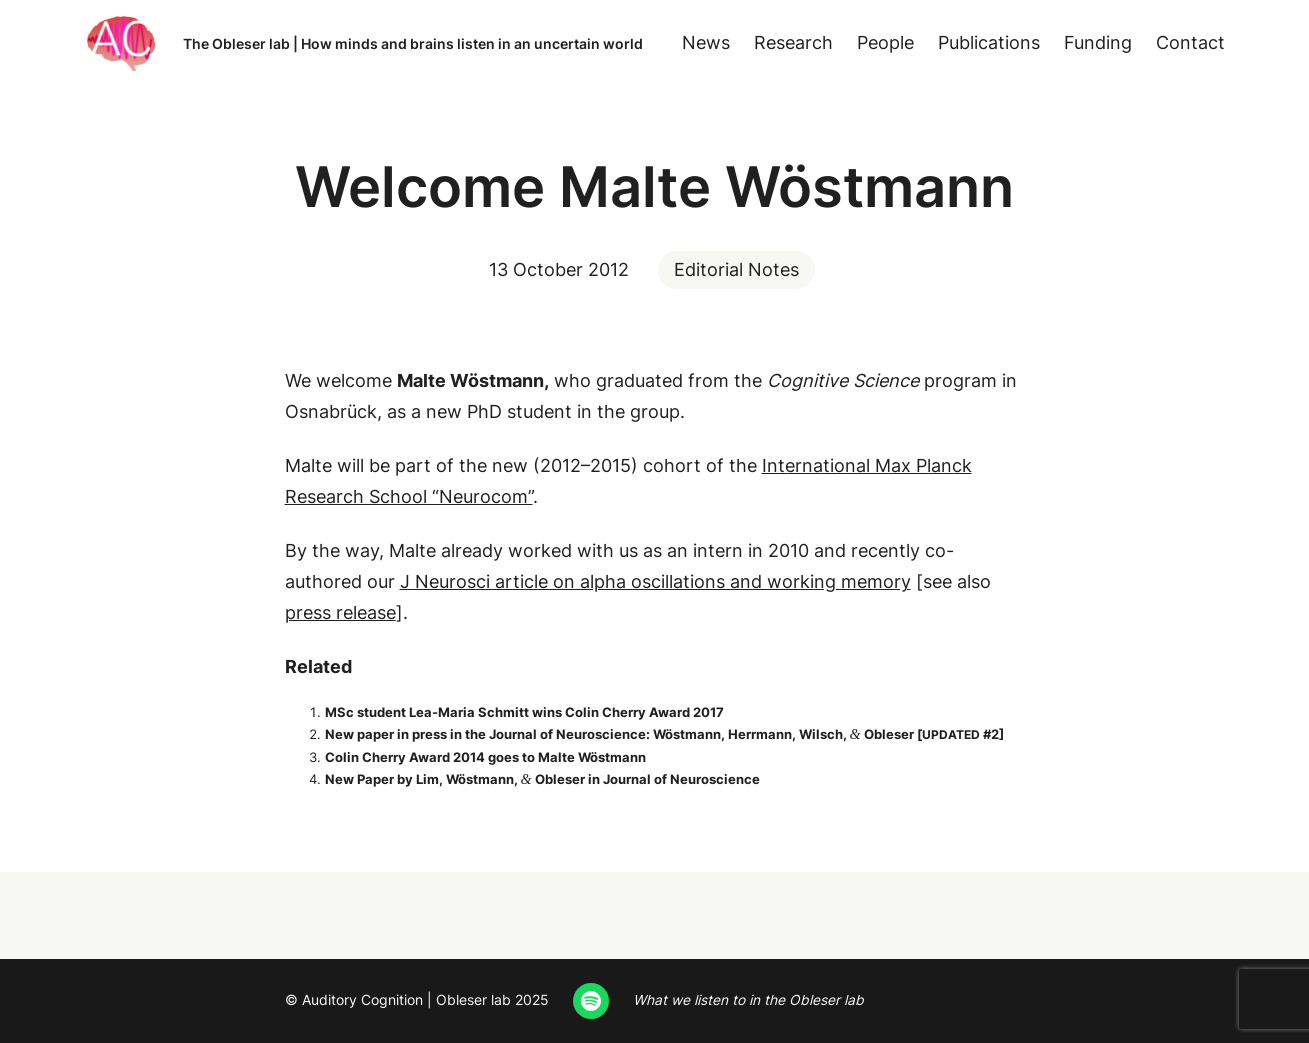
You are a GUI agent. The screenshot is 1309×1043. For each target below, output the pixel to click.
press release (340, 612)
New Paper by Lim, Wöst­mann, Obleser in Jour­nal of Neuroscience (542, 779)
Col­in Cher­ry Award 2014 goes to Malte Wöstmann (485, 757)
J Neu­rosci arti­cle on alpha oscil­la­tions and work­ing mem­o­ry (655, 581)
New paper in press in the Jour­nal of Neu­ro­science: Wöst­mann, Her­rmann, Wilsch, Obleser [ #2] (664, 734)
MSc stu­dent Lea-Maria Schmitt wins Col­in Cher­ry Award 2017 (524, 712)
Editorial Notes (736, 269)
